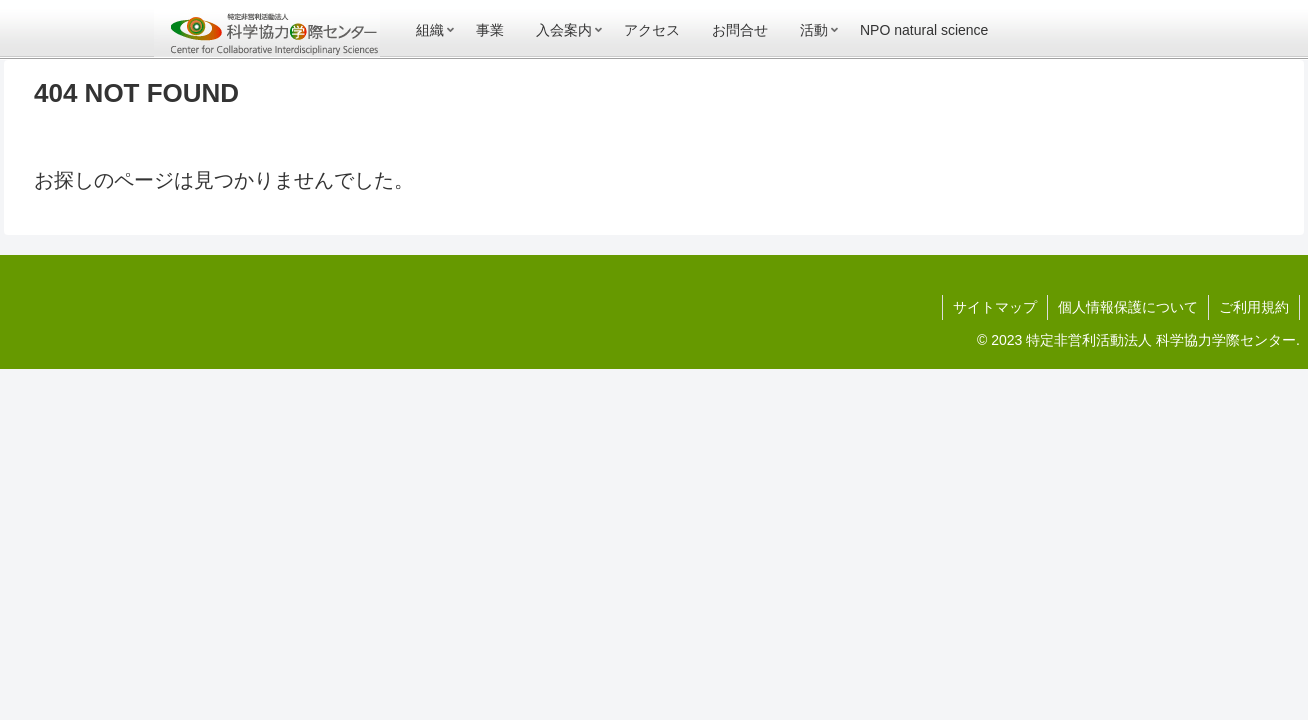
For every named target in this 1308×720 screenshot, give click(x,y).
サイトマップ (995, 307)
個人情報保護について (1128, 307)
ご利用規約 (1254, 307)
